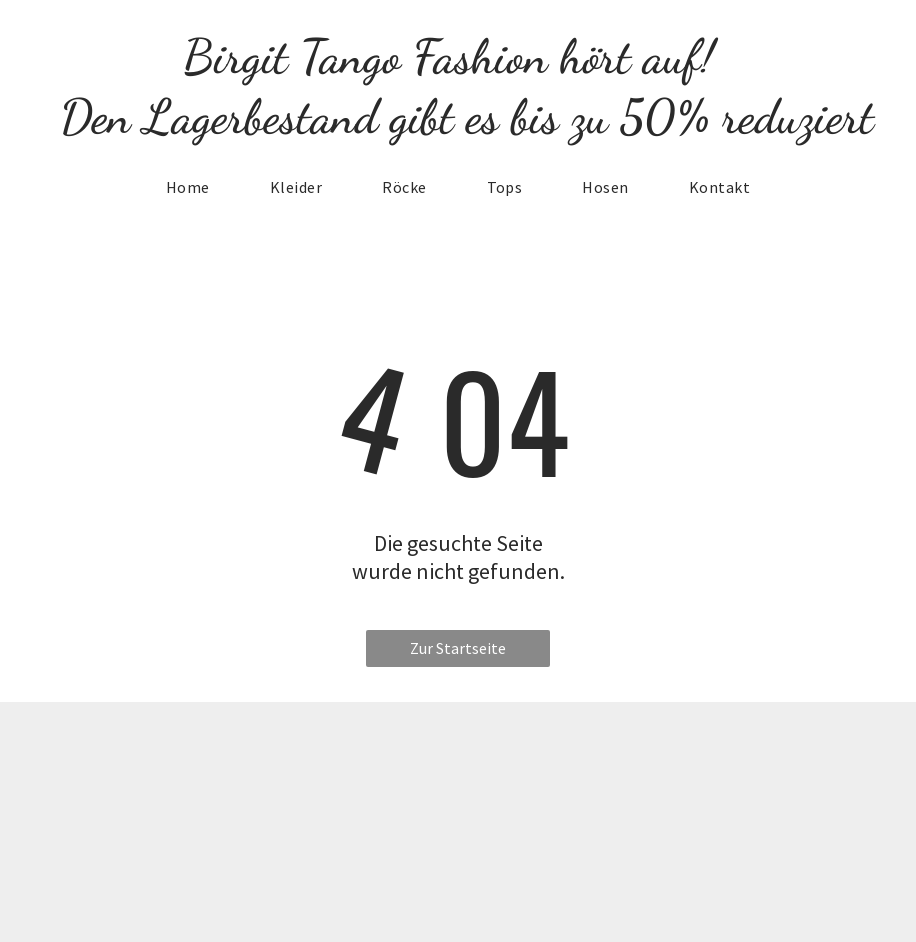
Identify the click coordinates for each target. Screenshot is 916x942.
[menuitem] (188, 187)
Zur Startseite (458, 648)
